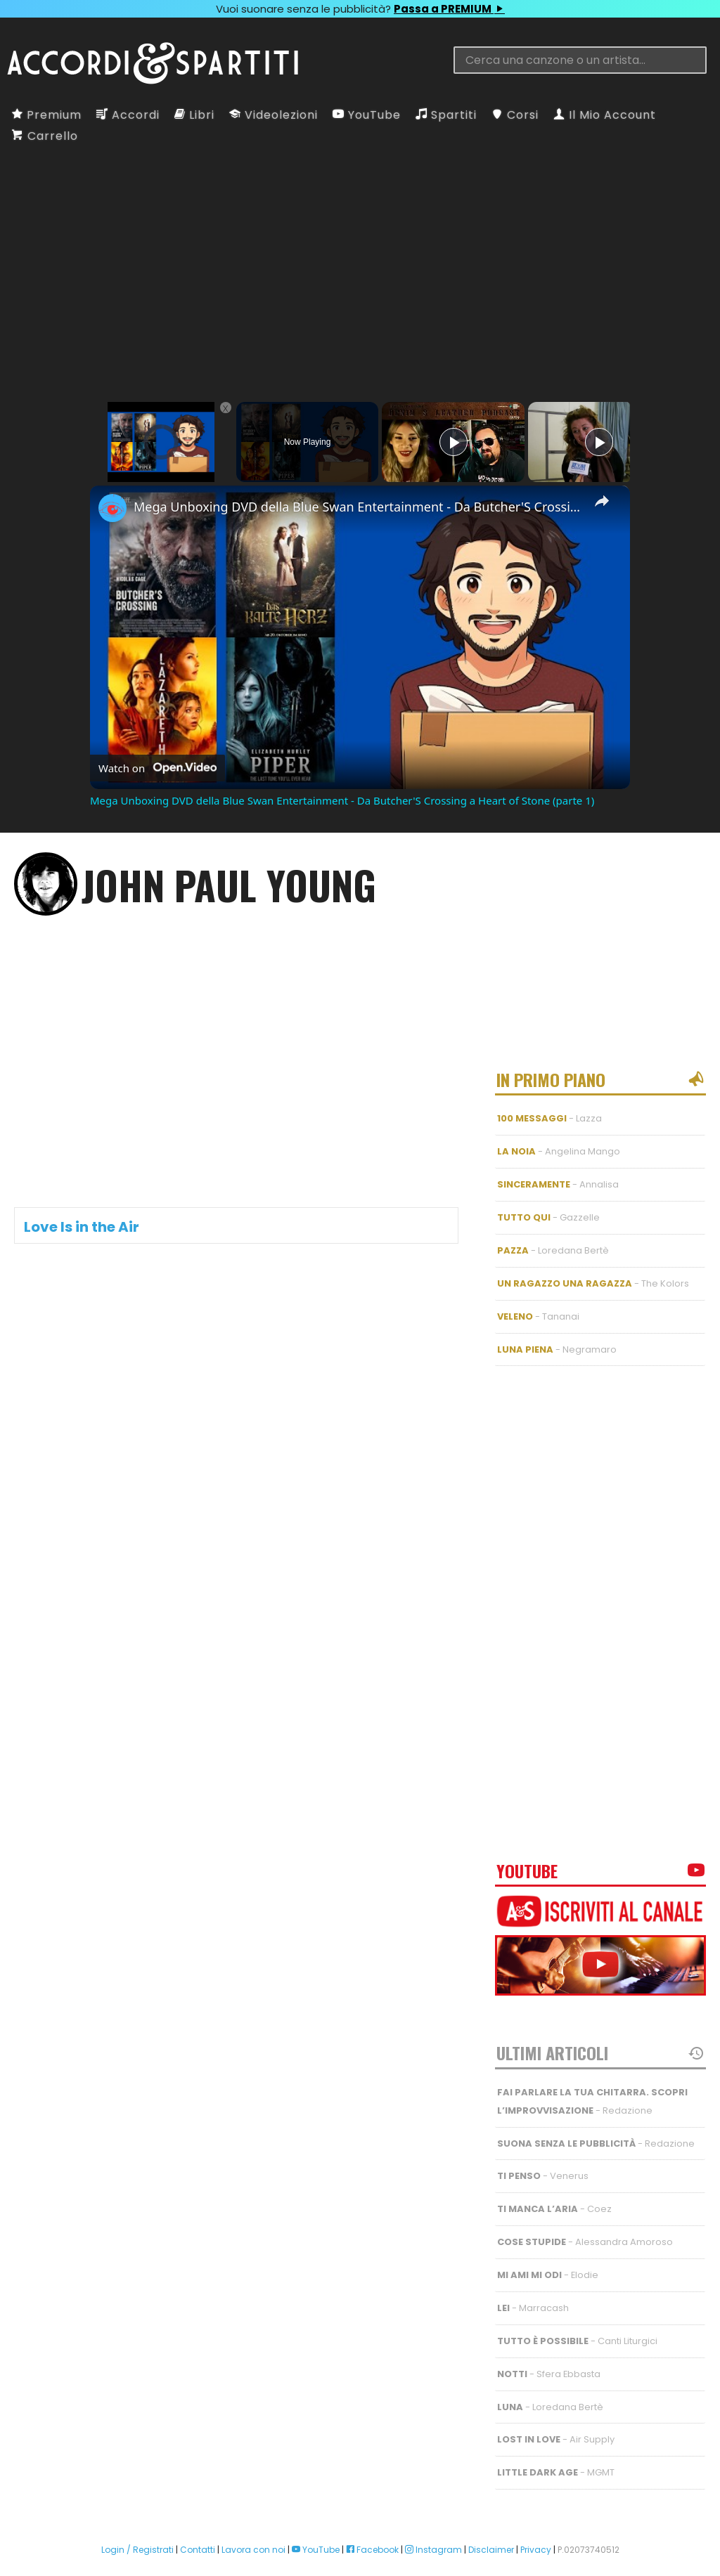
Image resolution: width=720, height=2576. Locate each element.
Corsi (515, 115)
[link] (112, 508)
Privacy (535, 2507)
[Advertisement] (360, 258)
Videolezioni (273, 115)
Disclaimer (491, 2507)
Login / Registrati (137, 2507)
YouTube (367, 115)
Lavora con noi (253, 2507)
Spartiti (446, 115)
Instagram (433, 2507)
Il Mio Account (604, 115)
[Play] (453, 442)
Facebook (372, 2507)
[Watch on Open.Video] (157, 768)
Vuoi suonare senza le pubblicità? (360, 8)
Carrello (45, 136)
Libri (194, 115)
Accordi (128, 115)
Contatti (197, 2507)
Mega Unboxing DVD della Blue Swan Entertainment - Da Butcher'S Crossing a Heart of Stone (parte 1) (358, 506)
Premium (47, 115)
